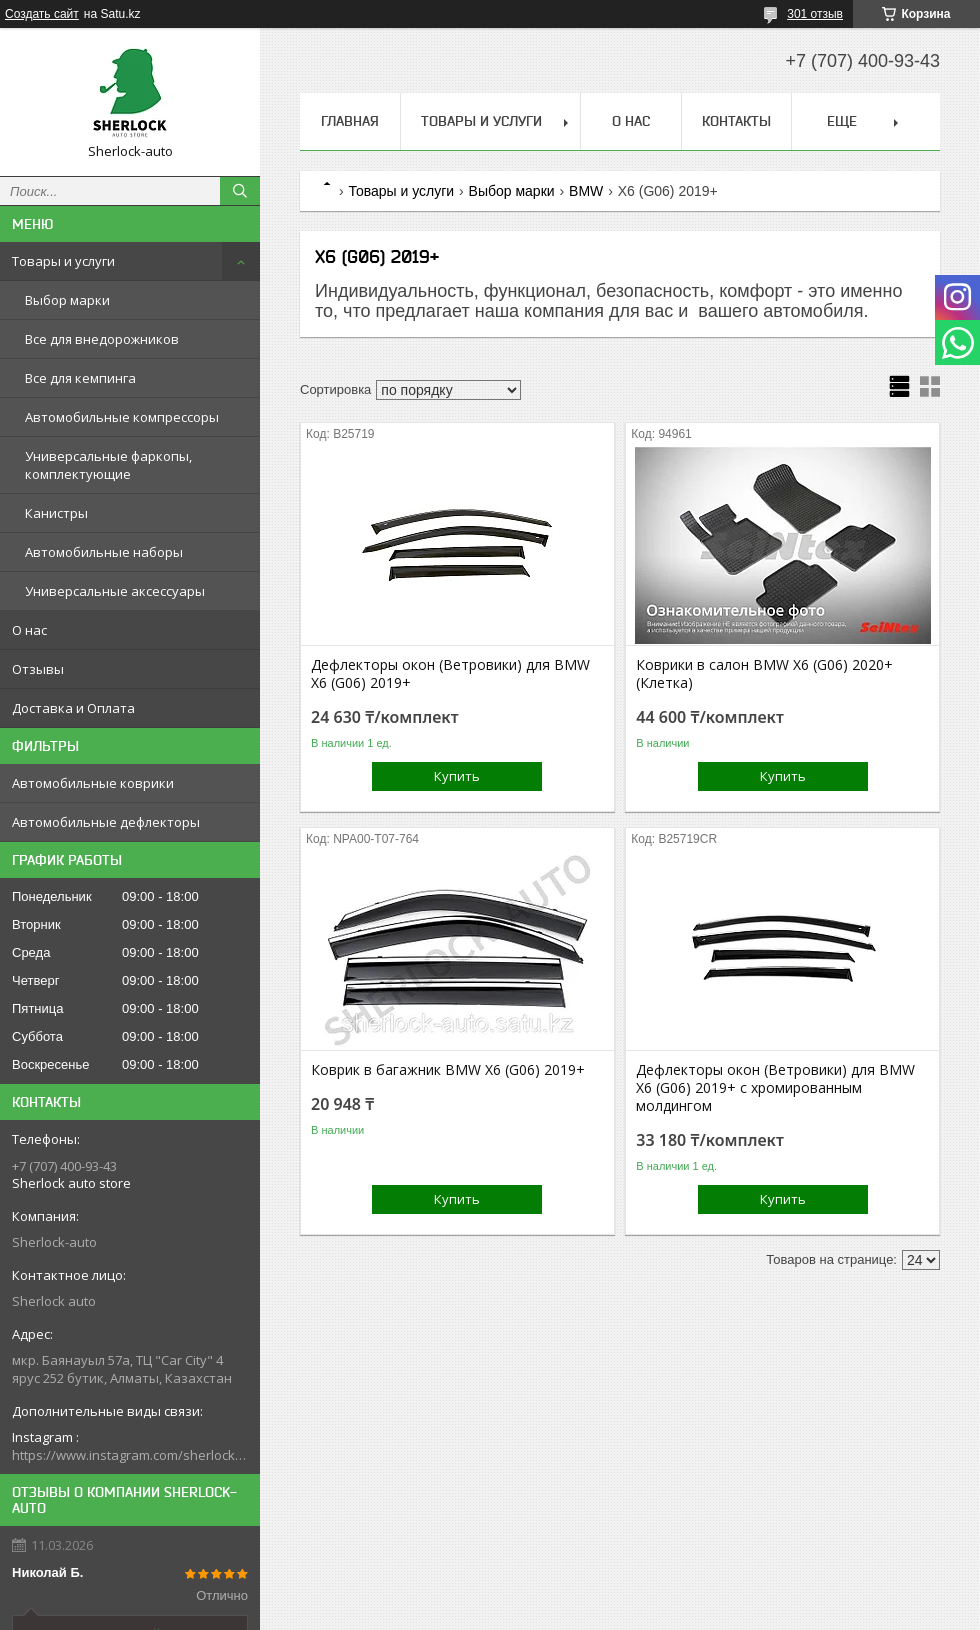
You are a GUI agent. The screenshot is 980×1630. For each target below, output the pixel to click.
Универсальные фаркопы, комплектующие (108, 465)
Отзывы (38, 669)
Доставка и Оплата (73, 708)
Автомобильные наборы (104, 552)
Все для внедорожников (102, 339)
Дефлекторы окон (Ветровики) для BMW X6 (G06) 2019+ (450, 674)
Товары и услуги (63, 261)
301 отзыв (815, 14)
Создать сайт (42, 14)
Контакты (736, 121)
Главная (350, 121)
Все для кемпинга (80, 378)
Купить (457, 776)
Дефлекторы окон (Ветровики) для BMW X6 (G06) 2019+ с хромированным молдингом (775, 1088)
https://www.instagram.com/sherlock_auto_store (130, 1455)
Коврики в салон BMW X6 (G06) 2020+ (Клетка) (764, 674)
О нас (29, 630)
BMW (586, 191)
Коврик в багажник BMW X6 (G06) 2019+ (448, 1070)
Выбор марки (67, 300)
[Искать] (240, 191)
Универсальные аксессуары (115, 591)
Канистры (56, 513)
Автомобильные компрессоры (122, 417)
